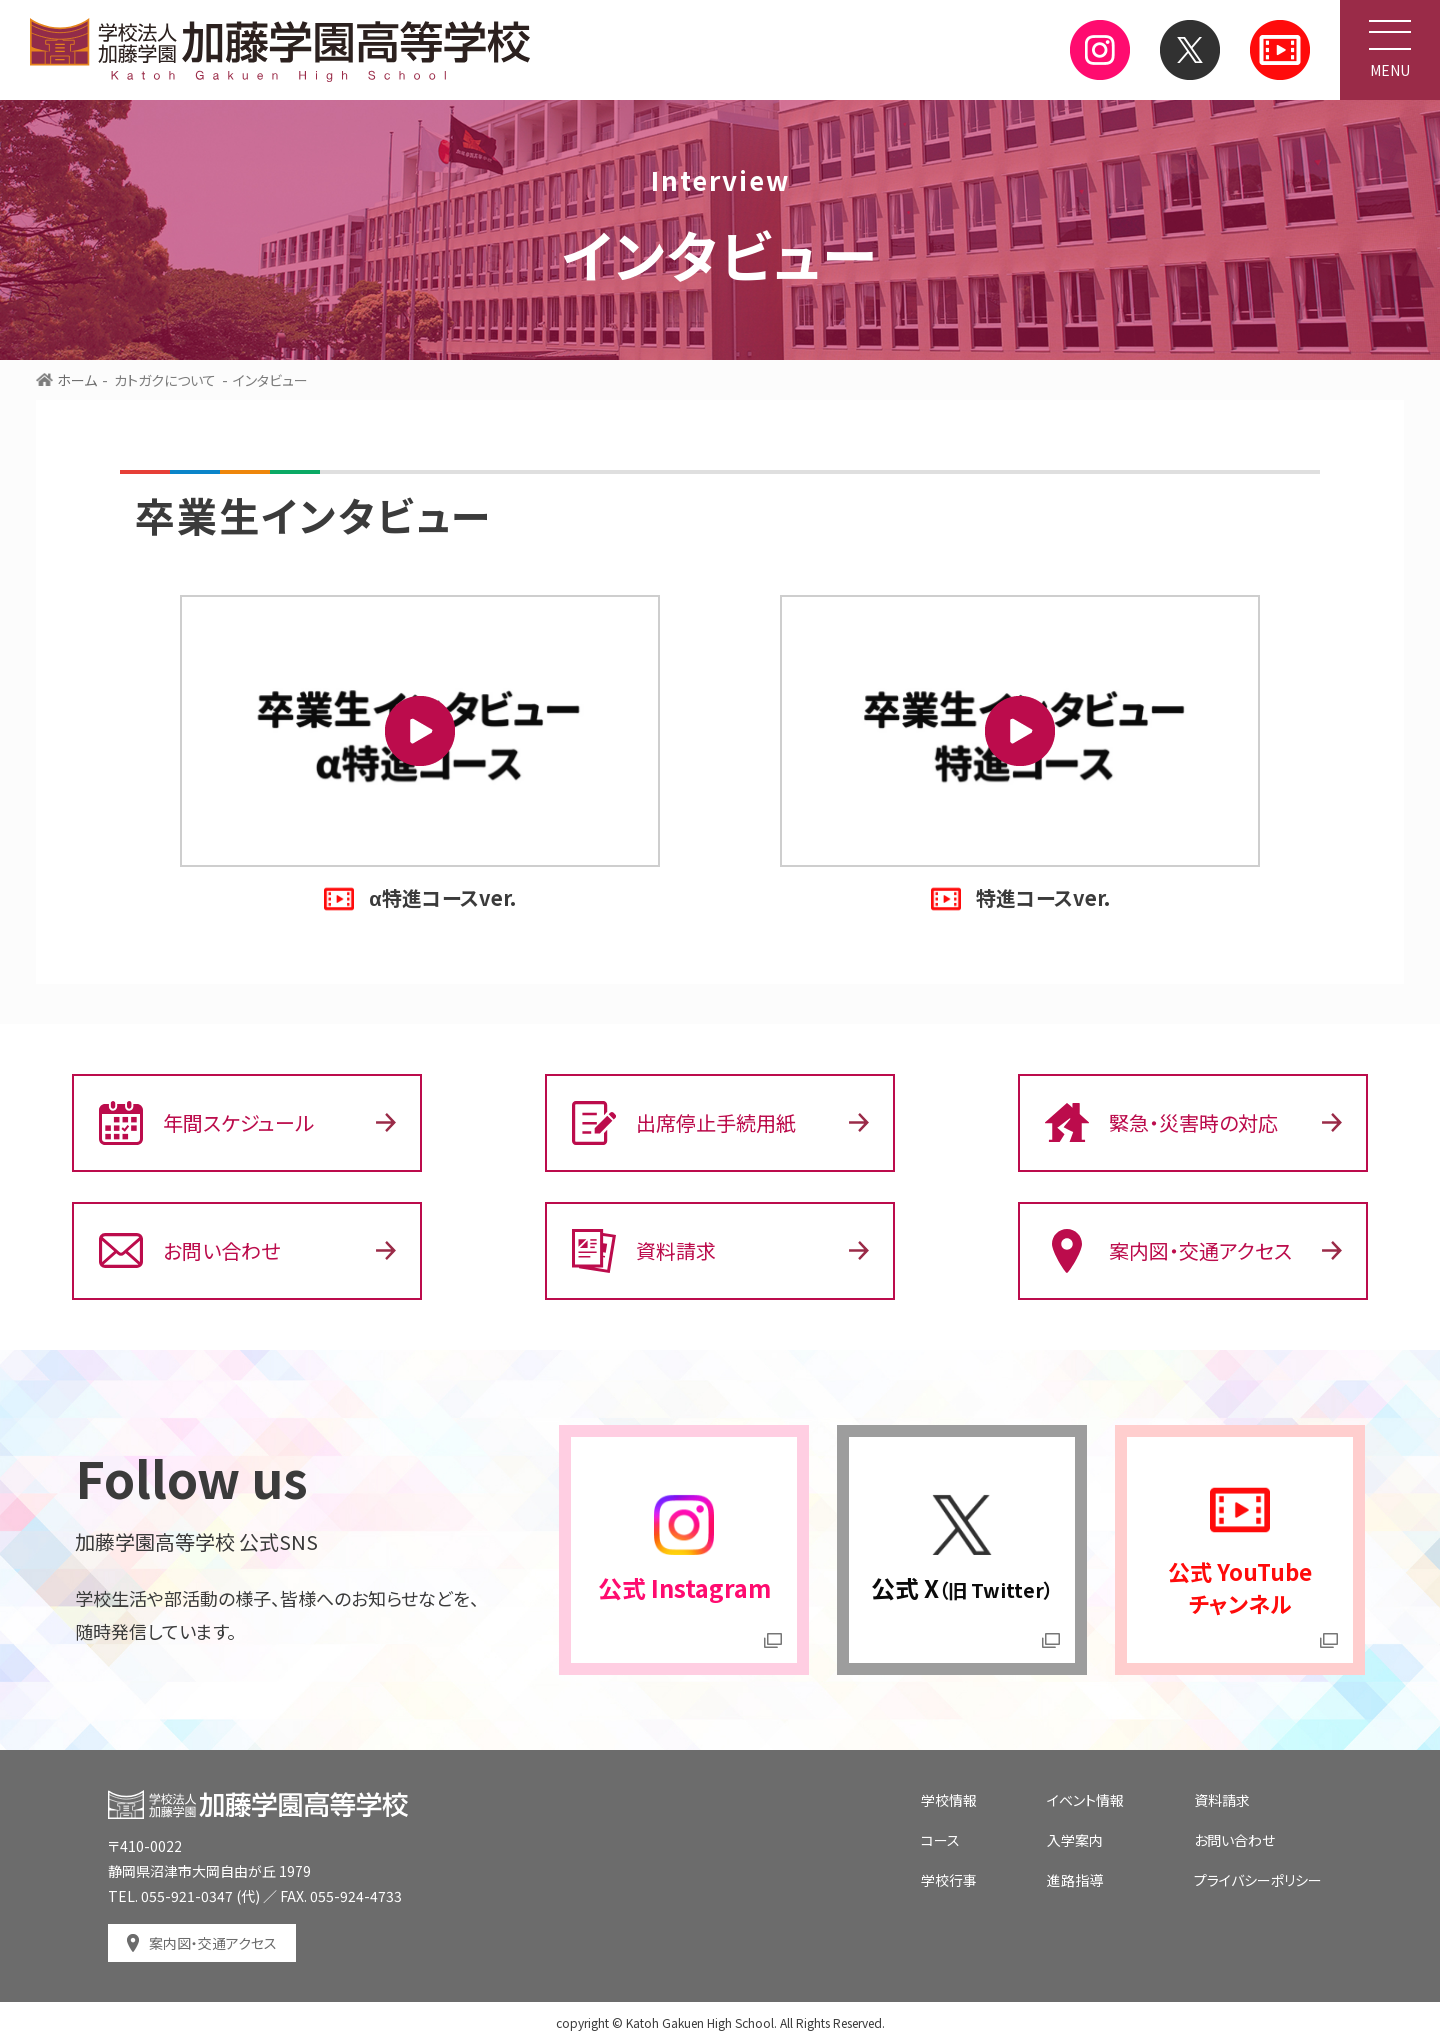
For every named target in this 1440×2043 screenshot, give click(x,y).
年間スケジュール (206, 1123)
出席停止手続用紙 (684, 1123)
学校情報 (949, 1800)
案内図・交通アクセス (1168, 1251)
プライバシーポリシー (1258, 1880)
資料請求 (644, 1251)
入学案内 (1075, 1840)
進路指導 (1075, 1880)
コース (940, 1840)
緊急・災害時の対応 (1161, 1123)
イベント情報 (1085, 1800)
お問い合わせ (189, 1251)
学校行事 (949, 1880)
